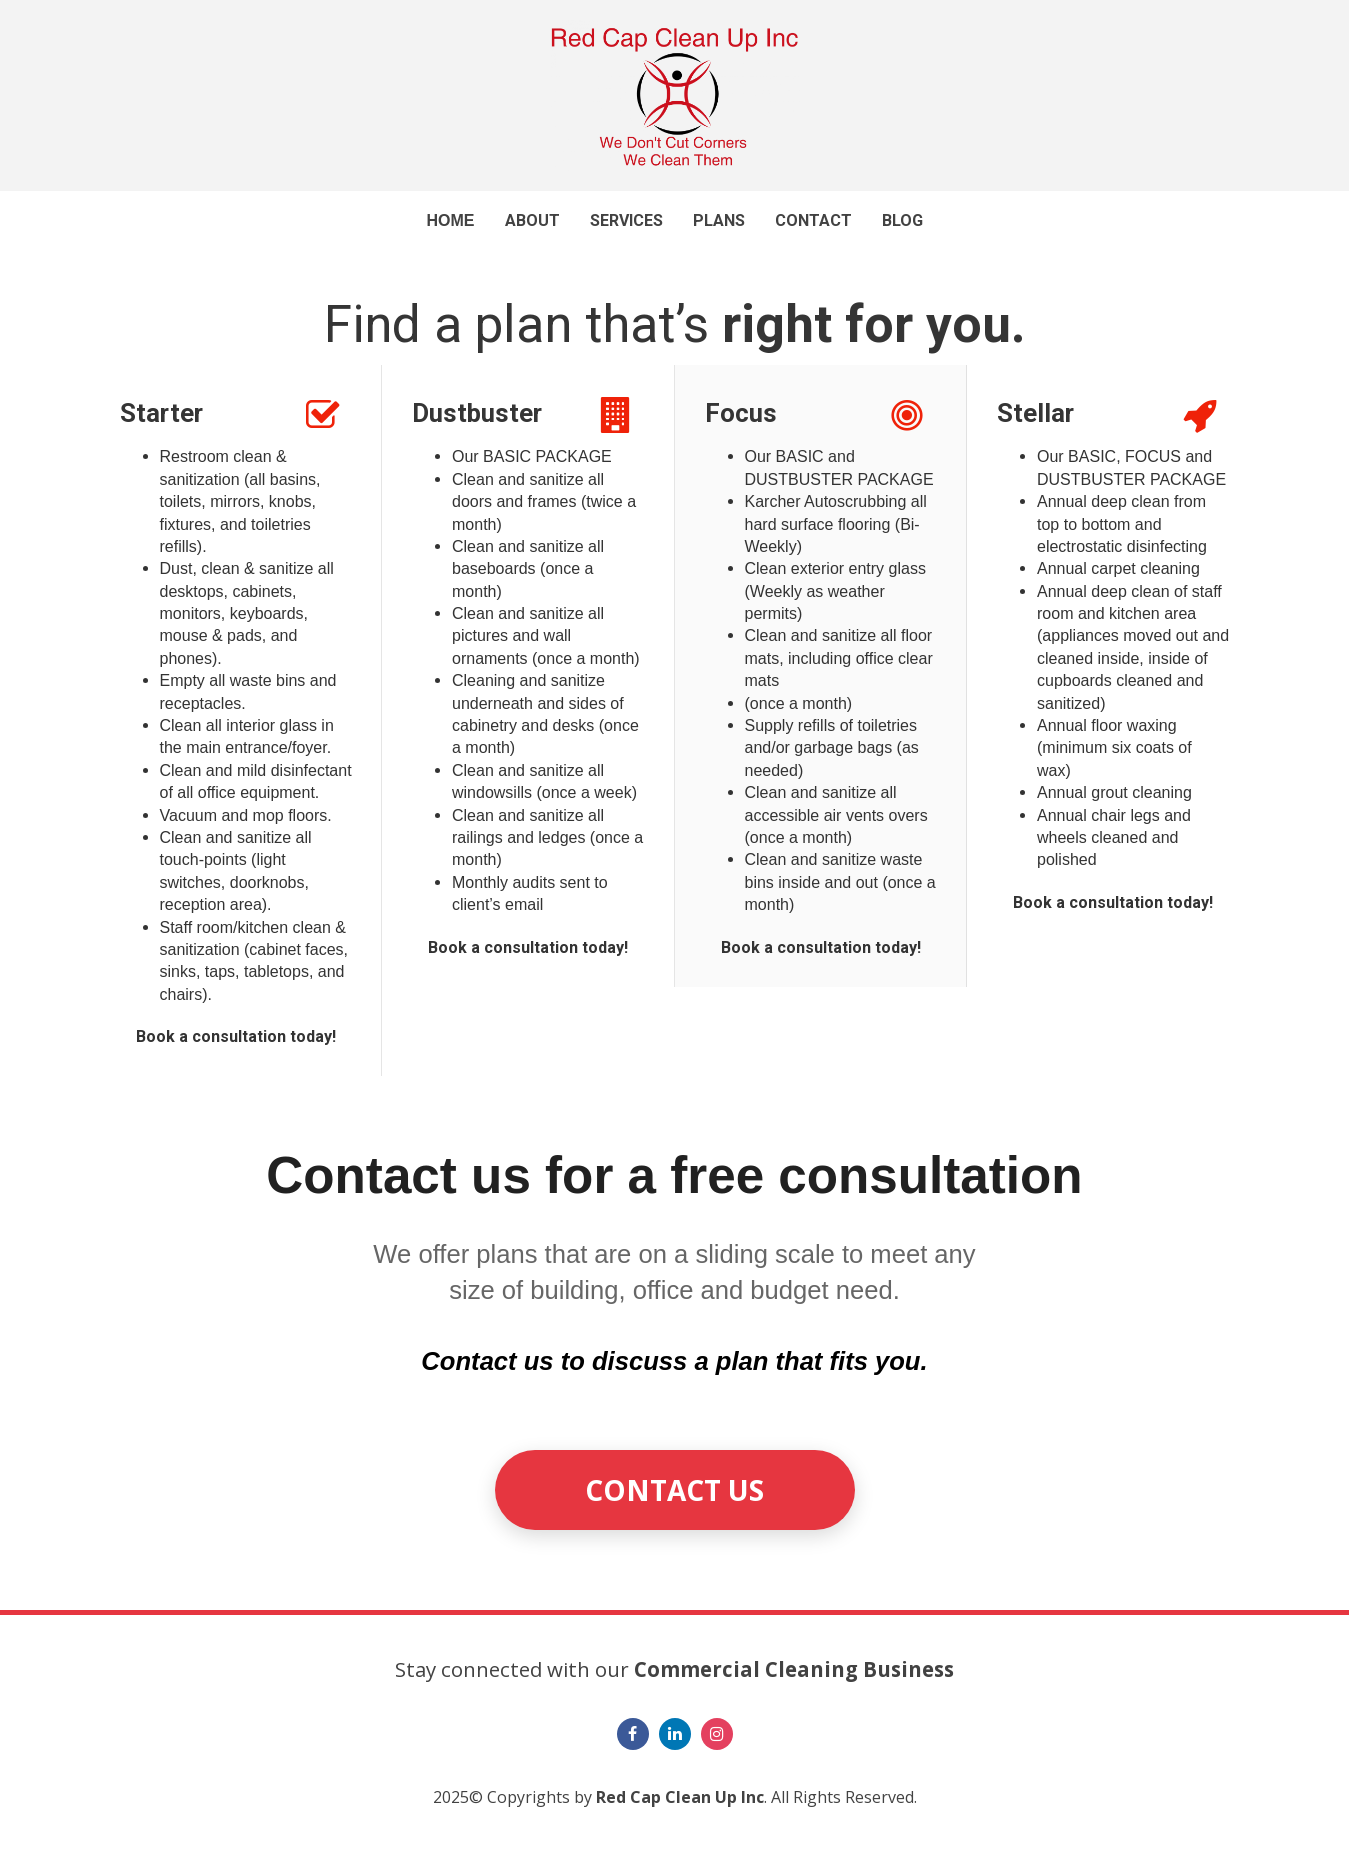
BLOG (902, 220)
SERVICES (626, 220)
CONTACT (813, 220)
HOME (451, 220)
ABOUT (532, 220)
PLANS (719, 220)
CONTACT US (674, 1490)
